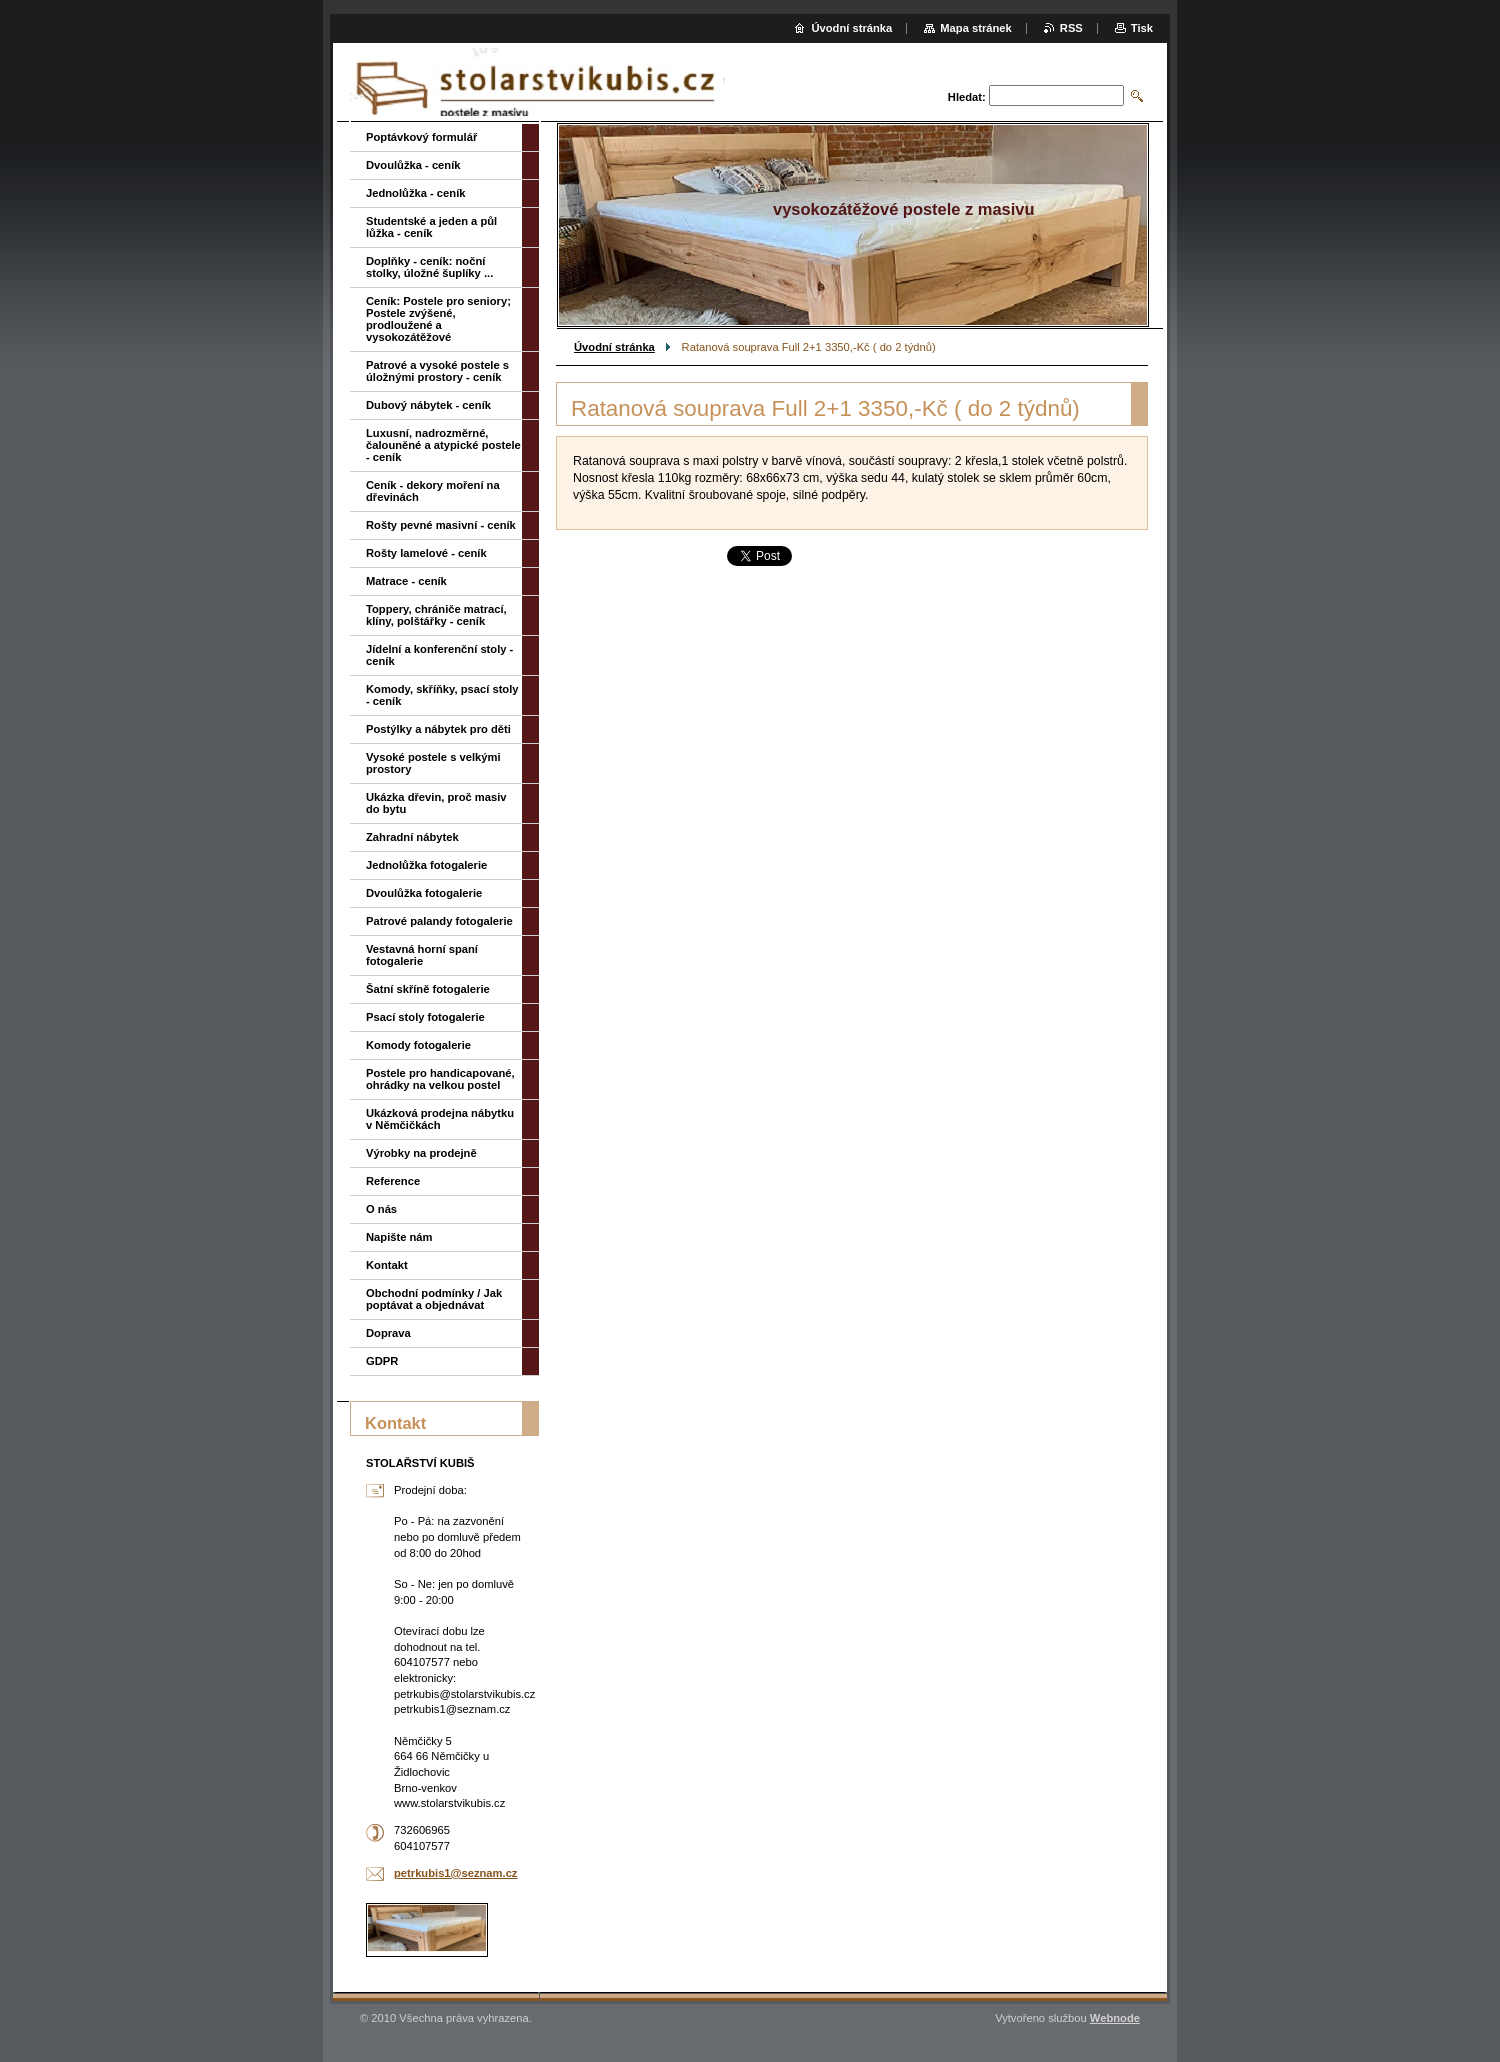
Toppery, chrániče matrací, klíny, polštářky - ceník (436, 615)
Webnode (1115, 2018)
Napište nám (399, 1237)
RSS (1071, 28)
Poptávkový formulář (421, 137)
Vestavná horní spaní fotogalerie (422, 955)
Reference (393, 1181)
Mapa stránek (976, 28)
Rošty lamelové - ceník (426, 553)
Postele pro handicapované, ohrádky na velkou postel (440, 1079)
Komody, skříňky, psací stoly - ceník (442, 695)
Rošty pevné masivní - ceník (441, 525)
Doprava (388, 1333)
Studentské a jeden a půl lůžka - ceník (431, 227)
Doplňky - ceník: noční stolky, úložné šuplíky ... (429, 267)
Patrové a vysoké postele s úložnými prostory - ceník (437, 371)
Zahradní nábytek (412, 837)
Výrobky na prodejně (421, 1153)
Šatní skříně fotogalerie (428, 989)
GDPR (382, 1361)
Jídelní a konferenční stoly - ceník (439, 655)
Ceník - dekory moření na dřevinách (433, 491)
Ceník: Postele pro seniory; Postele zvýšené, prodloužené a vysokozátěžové (438, 319)
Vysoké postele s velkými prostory (433, 763)
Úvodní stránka (614, 347)
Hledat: (967, 97)
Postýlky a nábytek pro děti (438, 729)
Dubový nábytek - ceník (428, 405)
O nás (381, 1209)
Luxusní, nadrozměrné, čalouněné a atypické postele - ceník (443, 445)
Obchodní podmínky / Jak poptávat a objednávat (434, 1299)
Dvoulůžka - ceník (413, 165)
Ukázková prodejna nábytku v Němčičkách (440, 1119)
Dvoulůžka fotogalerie (424, 893)
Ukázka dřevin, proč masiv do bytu (436, 803)
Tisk (1142, 28)
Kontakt (387, 1265)
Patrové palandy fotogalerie (439, 921)
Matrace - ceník (406, 581)
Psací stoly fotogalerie (425, 1017)
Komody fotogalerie (418, 1045)
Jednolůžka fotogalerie (426, 865)
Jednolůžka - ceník (415, 193)
